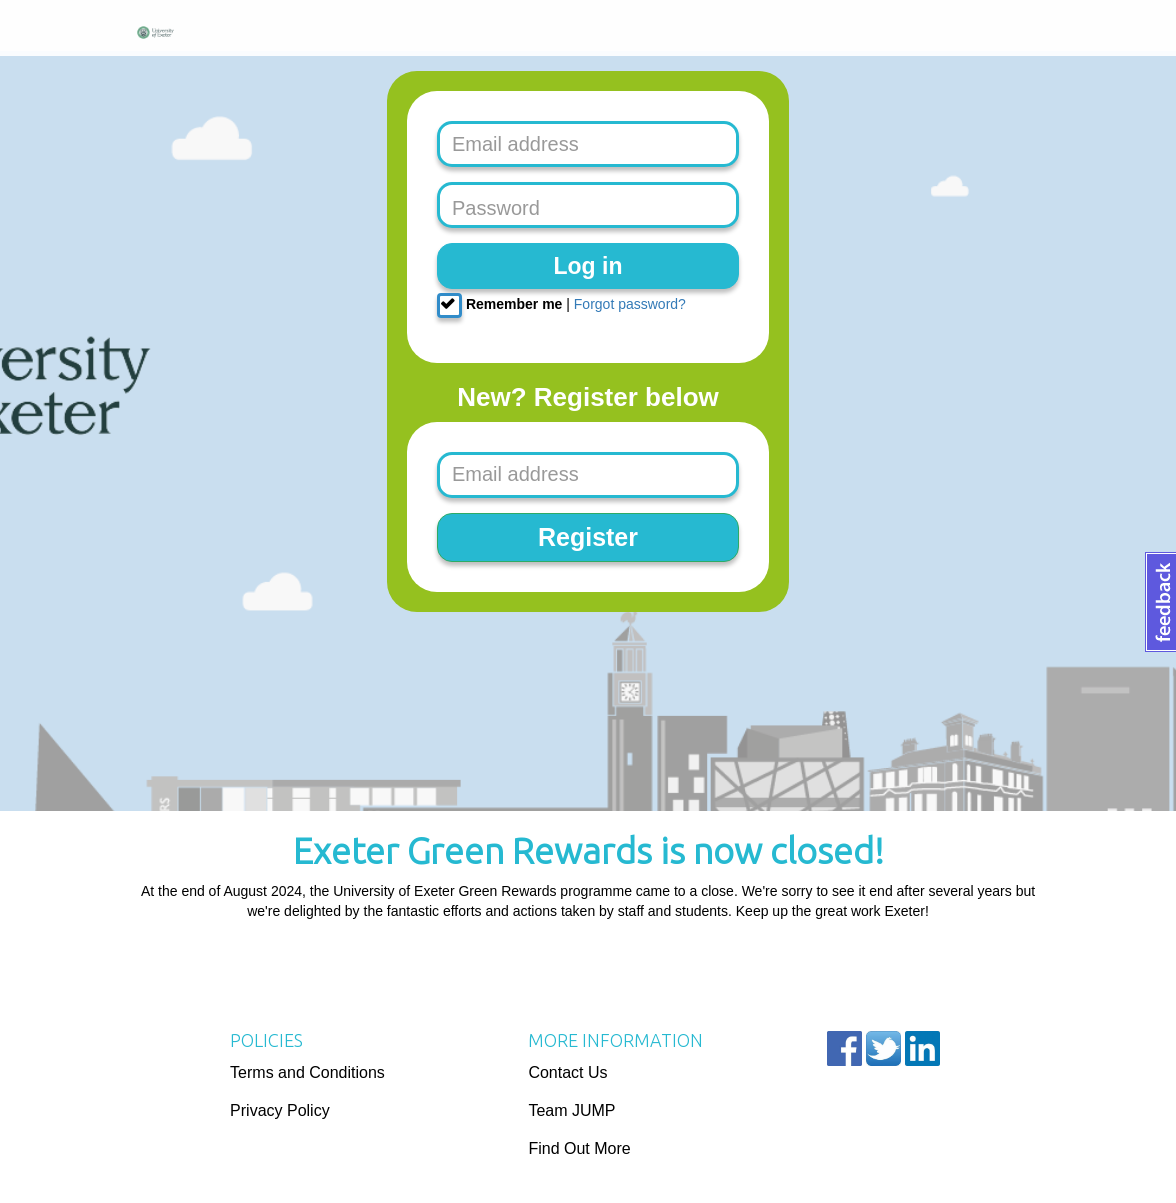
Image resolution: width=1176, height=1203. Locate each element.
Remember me (499, 305)
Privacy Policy (280, 1110)
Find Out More (579, 1148)
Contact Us (567, 1072)
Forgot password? (630, 304)
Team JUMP (571, 1110)
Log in (588, 266)
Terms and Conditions (307, 1072)
